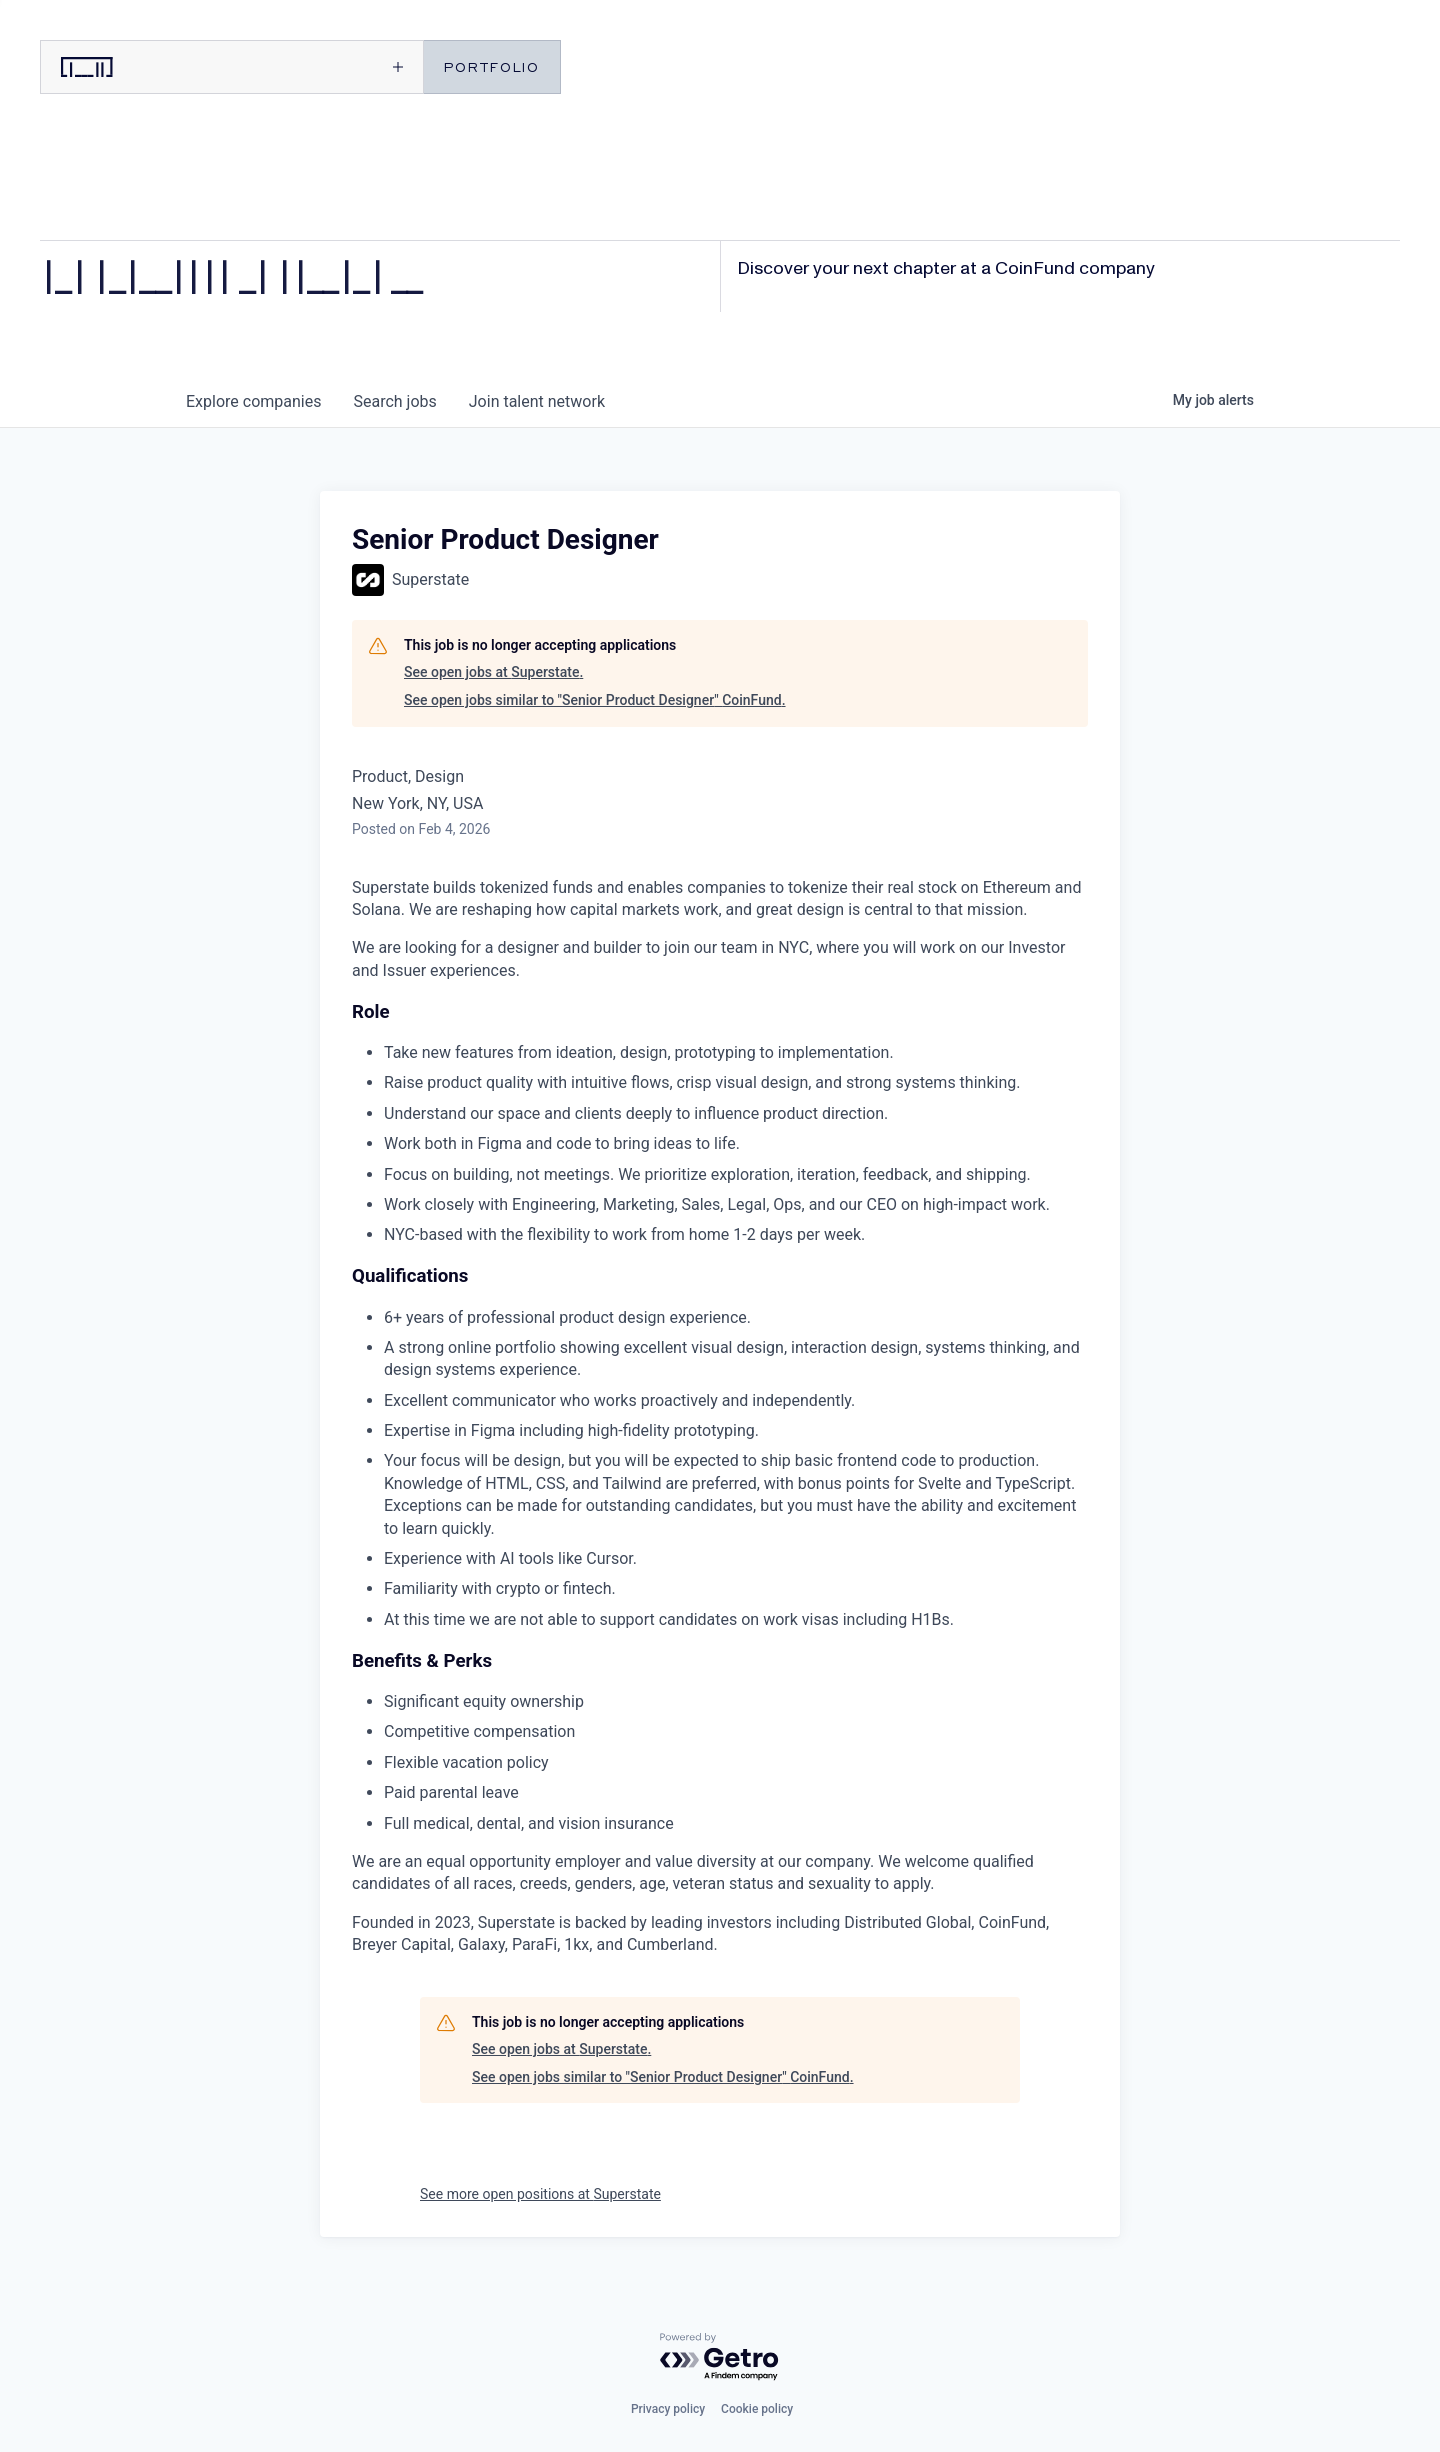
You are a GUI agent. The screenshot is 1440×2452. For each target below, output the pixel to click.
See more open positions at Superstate (540, 2194)
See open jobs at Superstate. (493, 672)
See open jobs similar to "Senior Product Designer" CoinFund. (595, 700)
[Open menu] (326, 67)
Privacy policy (668, 2409)
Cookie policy (757, 2409)
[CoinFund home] (135, 67)
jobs (394, 401)
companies (253, 401)
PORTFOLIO (492, 66)
